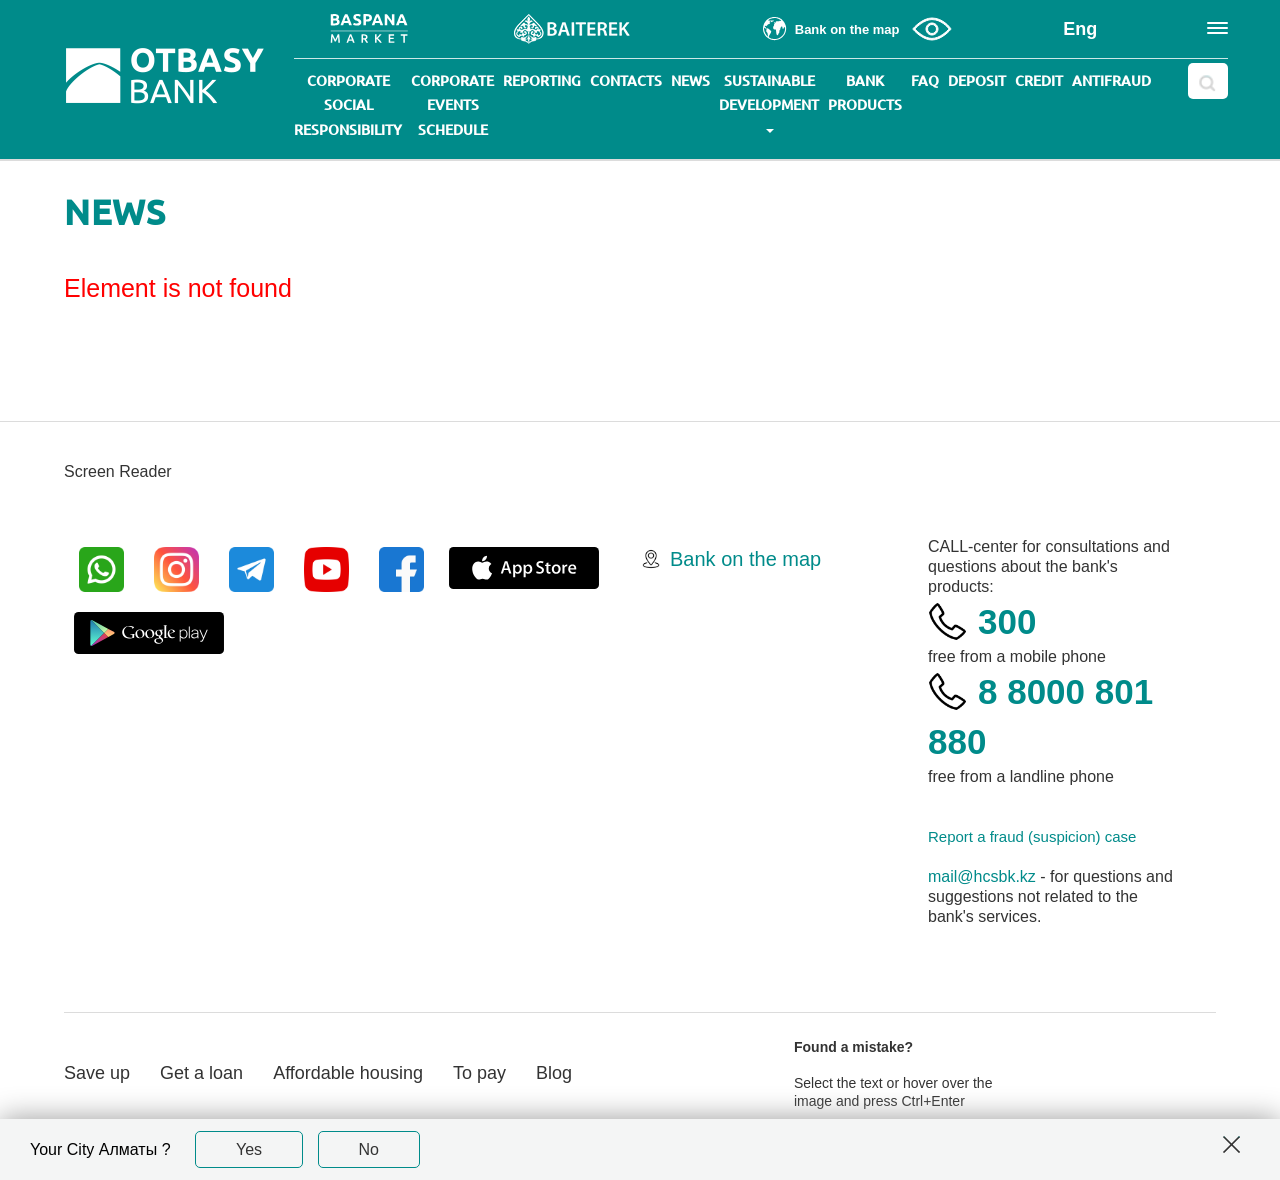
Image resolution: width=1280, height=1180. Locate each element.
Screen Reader (118, 471)
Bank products (865, 93)
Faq (925, 81)
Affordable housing (348, 1073)
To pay (479, 1073)
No (369, 1149)
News (690, 81)
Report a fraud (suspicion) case (1032, 836)
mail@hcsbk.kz (982, 876)
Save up (97, 1073)
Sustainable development (769, 103)
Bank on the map (745, 559)
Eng (1080, 29)
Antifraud (1111, 81)
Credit (1039, 81)
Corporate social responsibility (348, 105)
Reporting (542, 81)
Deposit (977, 81)
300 (1007, 621)
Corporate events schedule (452, 105)
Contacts (626, 81)
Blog (554, 1073)
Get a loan (201, 1073)
